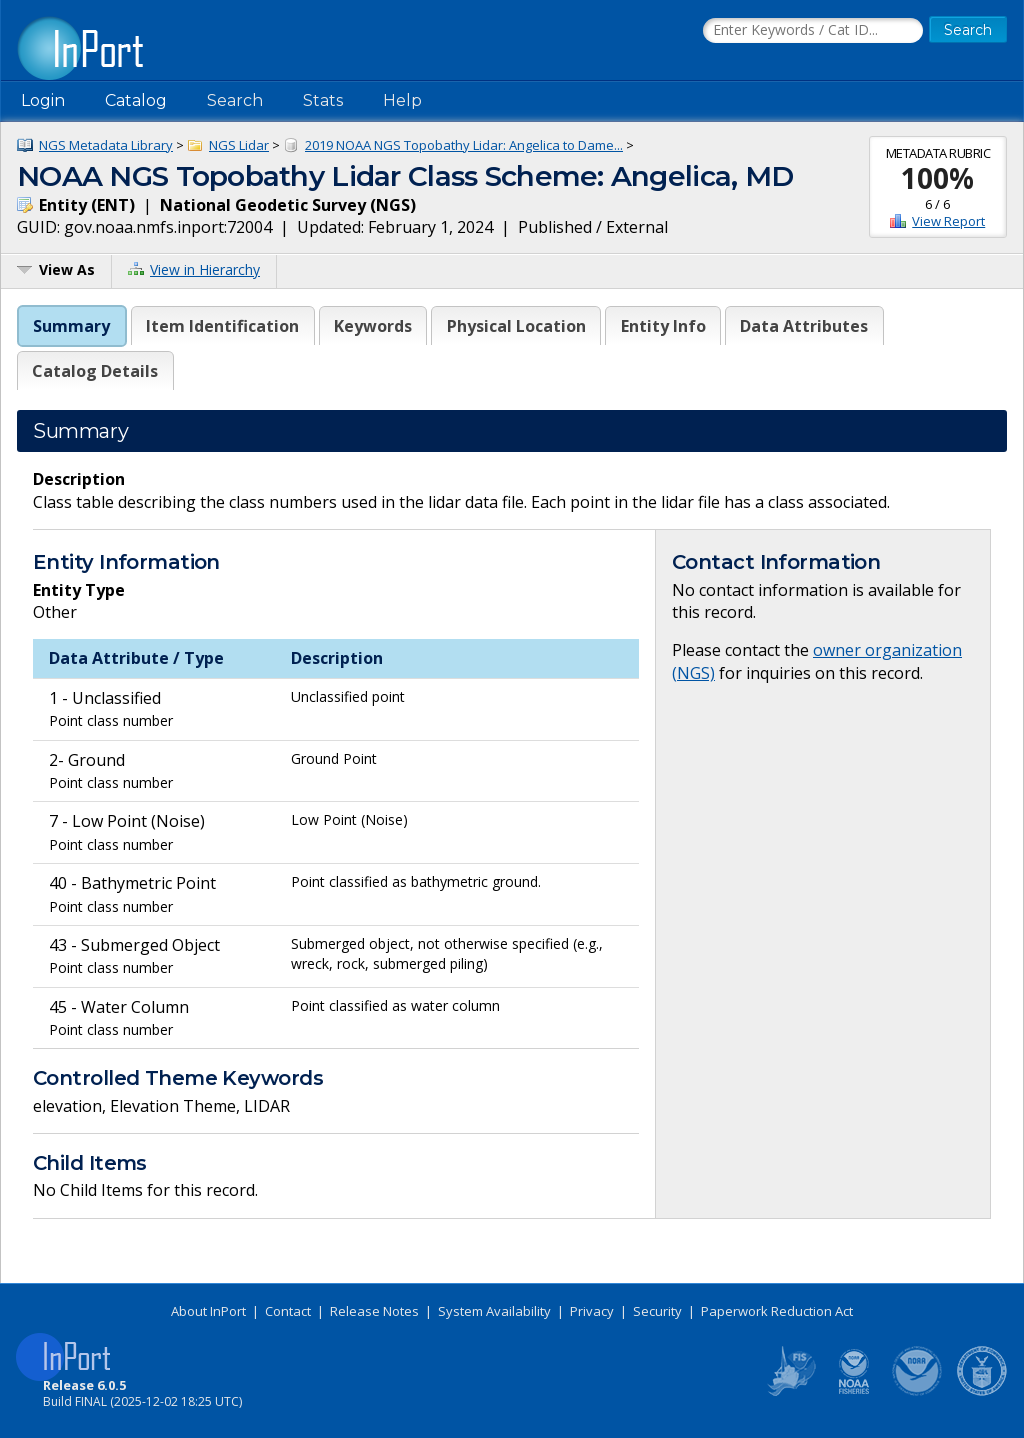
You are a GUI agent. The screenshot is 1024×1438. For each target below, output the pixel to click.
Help (402, 100)
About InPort (208, 1311)
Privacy (592, 1311)
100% (937, 178)
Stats (323, 100)
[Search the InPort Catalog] (813, 31)
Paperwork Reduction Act (777, 1311)
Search (235, 100)
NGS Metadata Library (106, 145)
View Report (948, 221)
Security (657, 1311)
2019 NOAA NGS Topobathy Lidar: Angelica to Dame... (464, 145)
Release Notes (374, 1311)
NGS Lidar (239, 145)
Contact (288, 1311)
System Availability (494, 1311)
